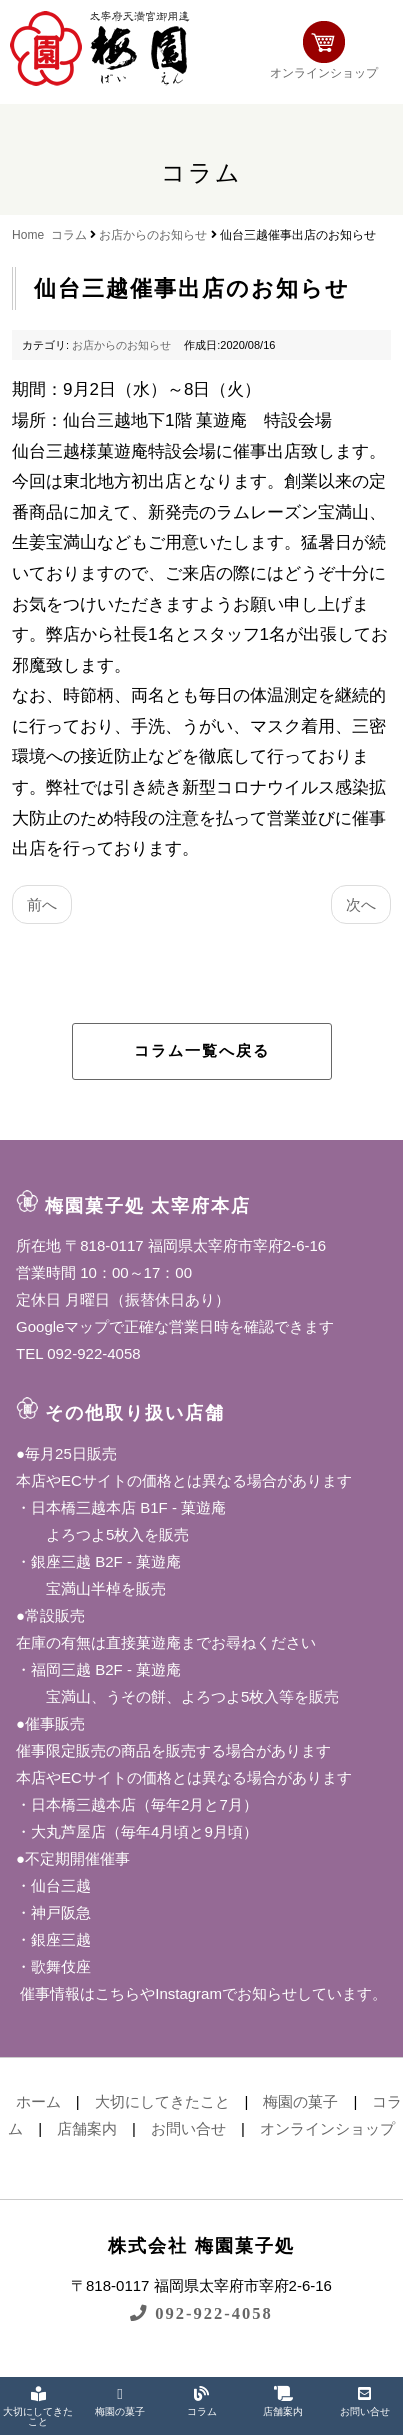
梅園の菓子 (300, 2101)
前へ (42, 904)
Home (28, 235)
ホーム (38, 2101)
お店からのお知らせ (153, 235)
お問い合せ (188, 2128)
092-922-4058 (201, 2313)
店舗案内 (87, 2128)
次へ (361, 904)
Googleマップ (62, 1326)
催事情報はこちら (78, 1993)
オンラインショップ (324, 50)
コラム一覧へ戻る (202, 1051)
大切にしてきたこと (162, 2101)
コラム (69, 235)
